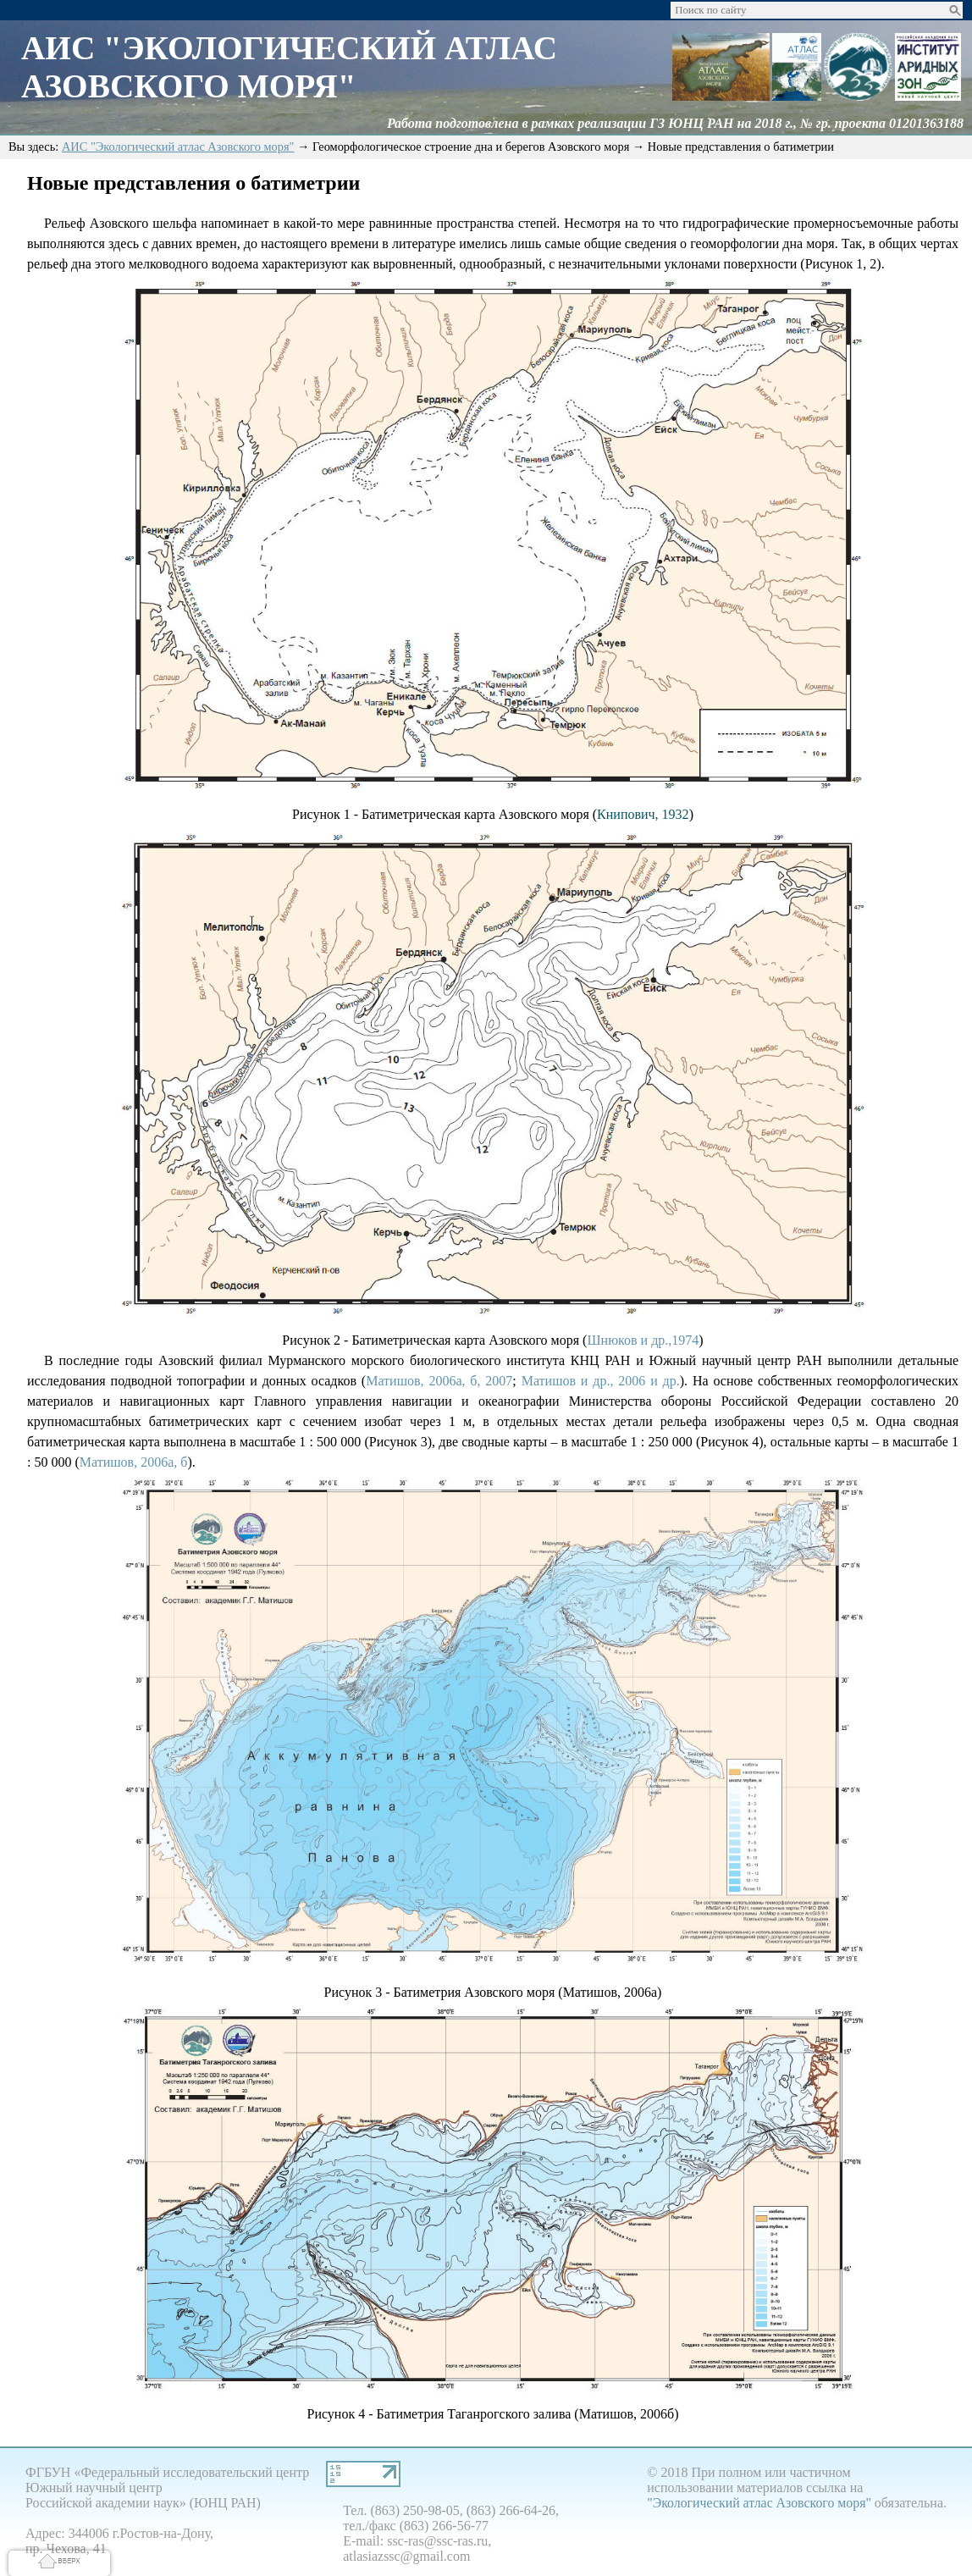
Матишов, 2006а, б (134, 1465)
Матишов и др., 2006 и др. (601, 1384)
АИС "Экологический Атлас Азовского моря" (294, 69)
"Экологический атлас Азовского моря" (759, 2506)
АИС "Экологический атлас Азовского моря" (178, 150)
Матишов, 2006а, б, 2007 (439, 1384)
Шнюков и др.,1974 (643, 1343)
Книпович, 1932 (643, 817)
